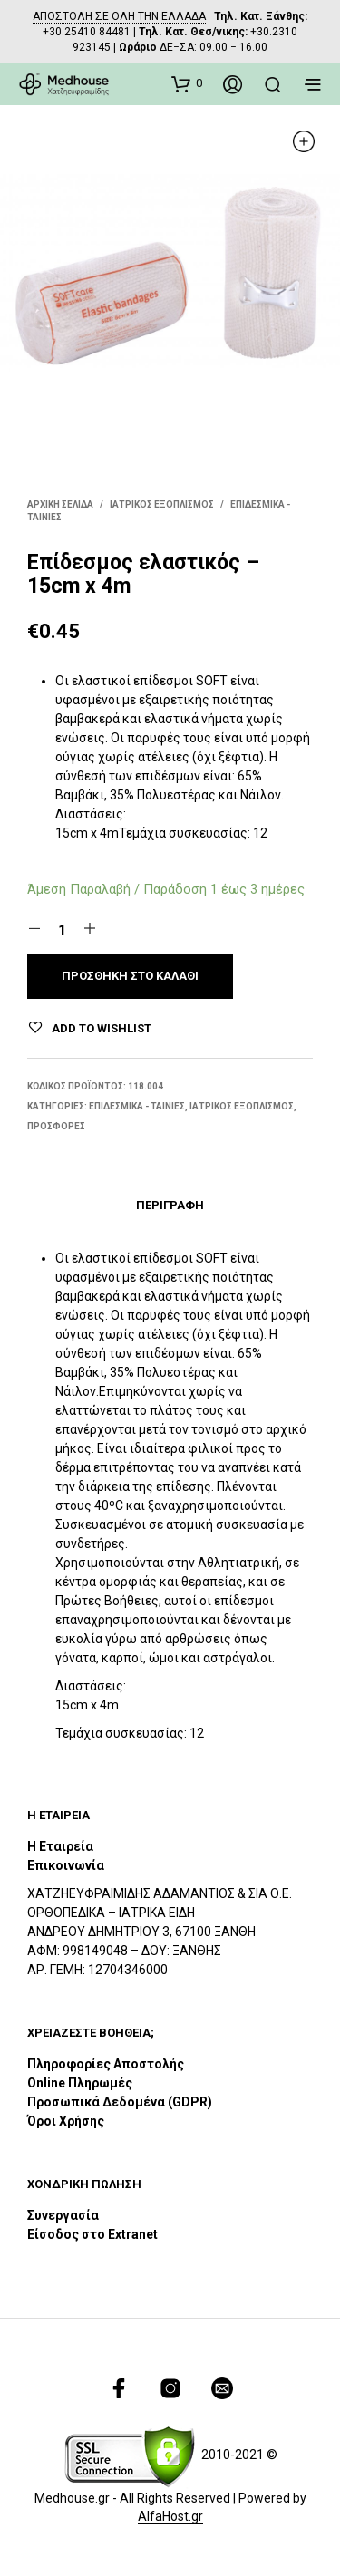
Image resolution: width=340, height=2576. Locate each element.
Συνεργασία (63, 2215)
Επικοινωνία (65, 1865)
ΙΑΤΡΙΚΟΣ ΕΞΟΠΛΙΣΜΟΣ (162, 504)
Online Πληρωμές (79, 2083)
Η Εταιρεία (60, 1846)
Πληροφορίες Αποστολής (105, 2064)
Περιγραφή (170, 1205)
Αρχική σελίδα (60, 504)
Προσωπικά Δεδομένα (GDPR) (119, 2102)
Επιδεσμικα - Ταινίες (137, 1106)
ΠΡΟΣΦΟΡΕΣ (56, 1126)
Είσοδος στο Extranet (93, 2234)
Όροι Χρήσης (65, 2121)
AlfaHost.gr (170, 2516)
